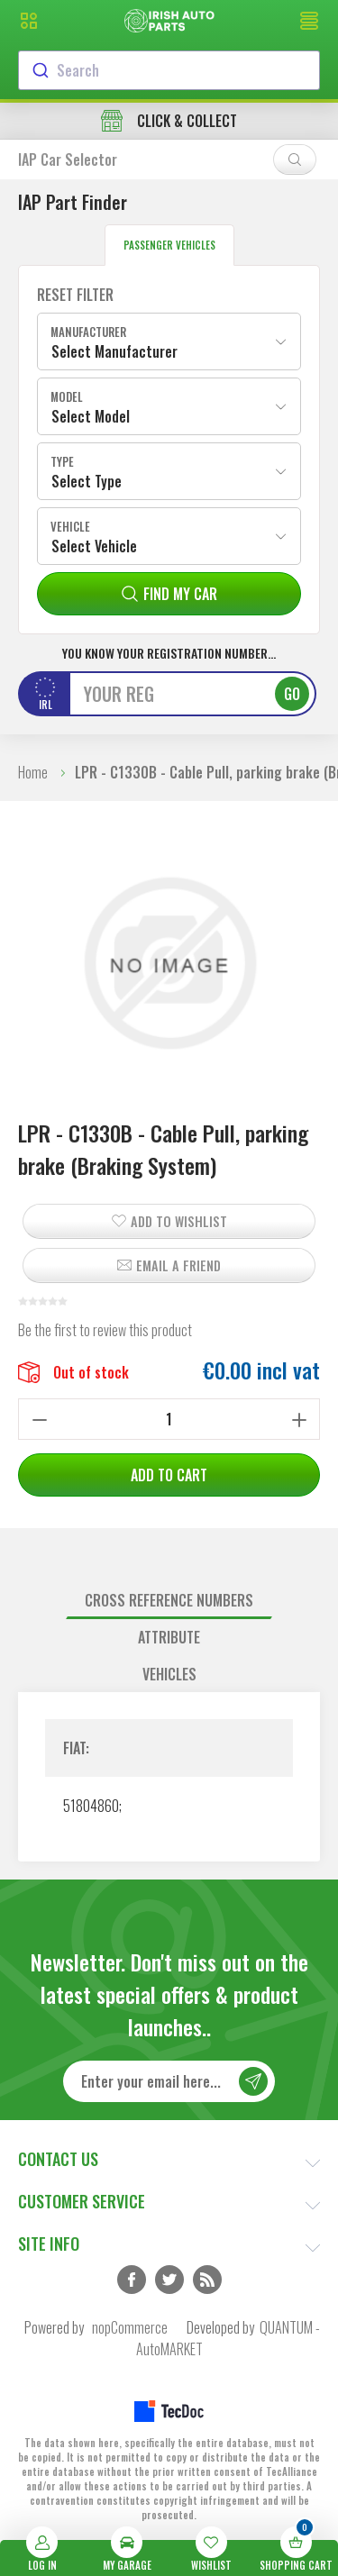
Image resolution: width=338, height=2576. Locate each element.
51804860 (91, 1805)
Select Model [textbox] (90, 416)
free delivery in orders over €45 (169, 121)
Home (33, 772)
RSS (207, 2279)
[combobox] (169, 70)
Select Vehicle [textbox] (94, 546)
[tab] (169, 1600)
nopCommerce (130, 2327)
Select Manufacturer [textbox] (114, 351)
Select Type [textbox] (86, 481)
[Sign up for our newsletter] (169, 2081)
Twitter (169, 2279)
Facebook (131, 2279)
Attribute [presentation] (169, 1637)
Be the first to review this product (105, 1330)
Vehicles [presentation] (169, 1674)
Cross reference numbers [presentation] (169, 1600)
